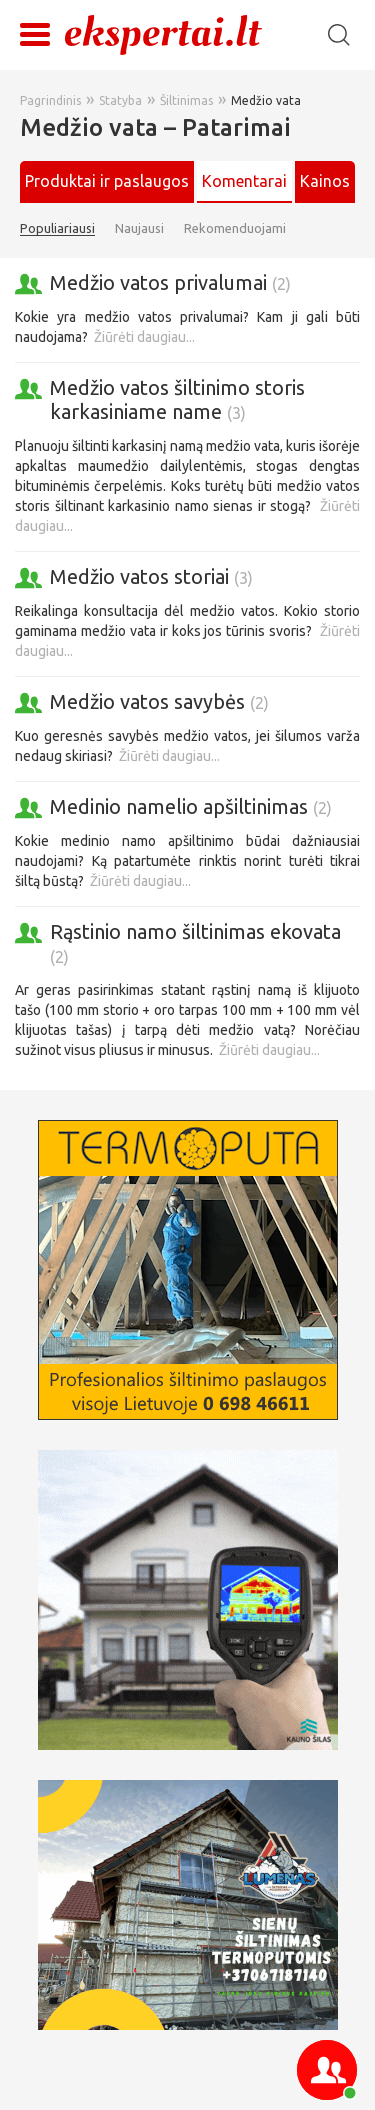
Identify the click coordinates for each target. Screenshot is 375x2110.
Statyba (120, 100)
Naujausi (139, 228)
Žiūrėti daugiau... (144, 337)
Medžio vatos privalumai (170, 282)
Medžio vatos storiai (151, 576)
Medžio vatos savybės (159, 701)
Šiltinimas (186, 100)
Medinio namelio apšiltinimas (191, 806)
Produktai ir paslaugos (107, 181)
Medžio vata (266, 100)
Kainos (325, 181)
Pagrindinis (50, 100)
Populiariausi (57, 228)
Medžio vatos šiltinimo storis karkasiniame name (177, 399)
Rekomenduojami (235, 228)
